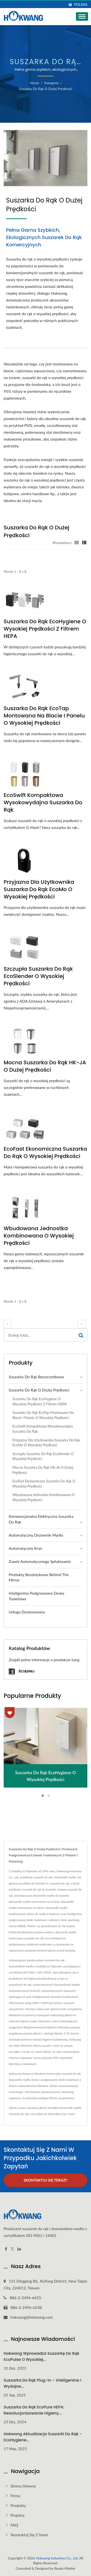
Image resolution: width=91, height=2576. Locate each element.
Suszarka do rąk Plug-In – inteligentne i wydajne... (42, 2383)
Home (34, 83)
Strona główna (23, 2486)
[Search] (39, 1334)
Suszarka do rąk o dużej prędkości (45, 89)
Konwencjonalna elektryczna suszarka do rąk (41, 1519)
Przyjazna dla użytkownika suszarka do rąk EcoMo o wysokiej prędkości (39, 889)
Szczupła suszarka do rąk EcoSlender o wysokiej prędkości (38, 976)
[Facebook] (6, 2249)
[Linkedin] (19, 2249)
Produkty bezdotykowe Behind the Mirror (39, 1577)
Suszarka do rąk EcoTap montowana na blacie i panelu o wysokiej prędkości (44, 716)
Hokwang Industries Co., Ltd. (57, 2558)
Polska (80, 5)
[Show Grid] (77, 542)
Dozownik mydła (70, 2108)
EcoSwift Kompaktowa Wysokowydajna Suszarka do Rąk (43, 803)
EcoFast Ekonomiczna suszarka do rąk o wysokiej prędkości (45, 1152)
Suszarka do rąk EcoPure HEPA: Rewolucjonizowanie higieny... (34, 2410)
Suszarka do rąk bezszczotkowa (36, 1376)
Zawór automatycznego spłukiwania (40, 1561)
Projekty (17, 2515)
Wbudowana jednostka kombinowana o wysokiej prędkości (39, 1236)
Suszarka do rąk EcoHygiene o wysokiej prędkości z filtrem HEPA (45, 629)
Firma (15, 2495)
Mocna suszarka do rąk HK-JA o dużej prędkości (45, 1066)
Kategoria (51, 83)
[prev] (7, 1324)
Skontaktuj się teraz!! (45, 2180)
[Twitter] (12, 2249)
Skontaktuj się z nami (61, 2114)
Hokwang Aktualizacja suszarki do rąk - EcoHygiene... (43, 2437)
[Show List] (84, 542)
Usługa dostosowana (27, 1612)
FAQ (14, 2525)
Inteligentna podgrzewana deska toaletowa (36, 1596)
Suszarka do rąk (19, 2114)
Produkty (18, 2505)
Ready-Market (64, 2568)
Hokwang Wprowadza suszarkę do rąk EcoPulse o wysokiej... (41, 2356)
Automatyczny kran (25, 1548)
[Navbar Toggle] (82, 16)
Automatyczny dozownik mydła (36, 1535)
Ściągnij (21, 1672)
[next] (81, 1324)
